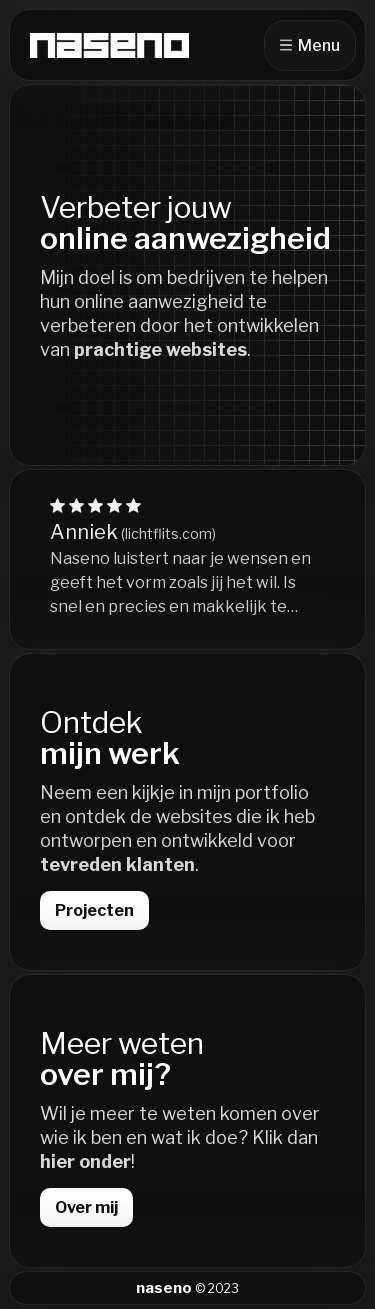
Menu (310, 45)
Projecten (94, 910)
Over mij (86, 1207)
